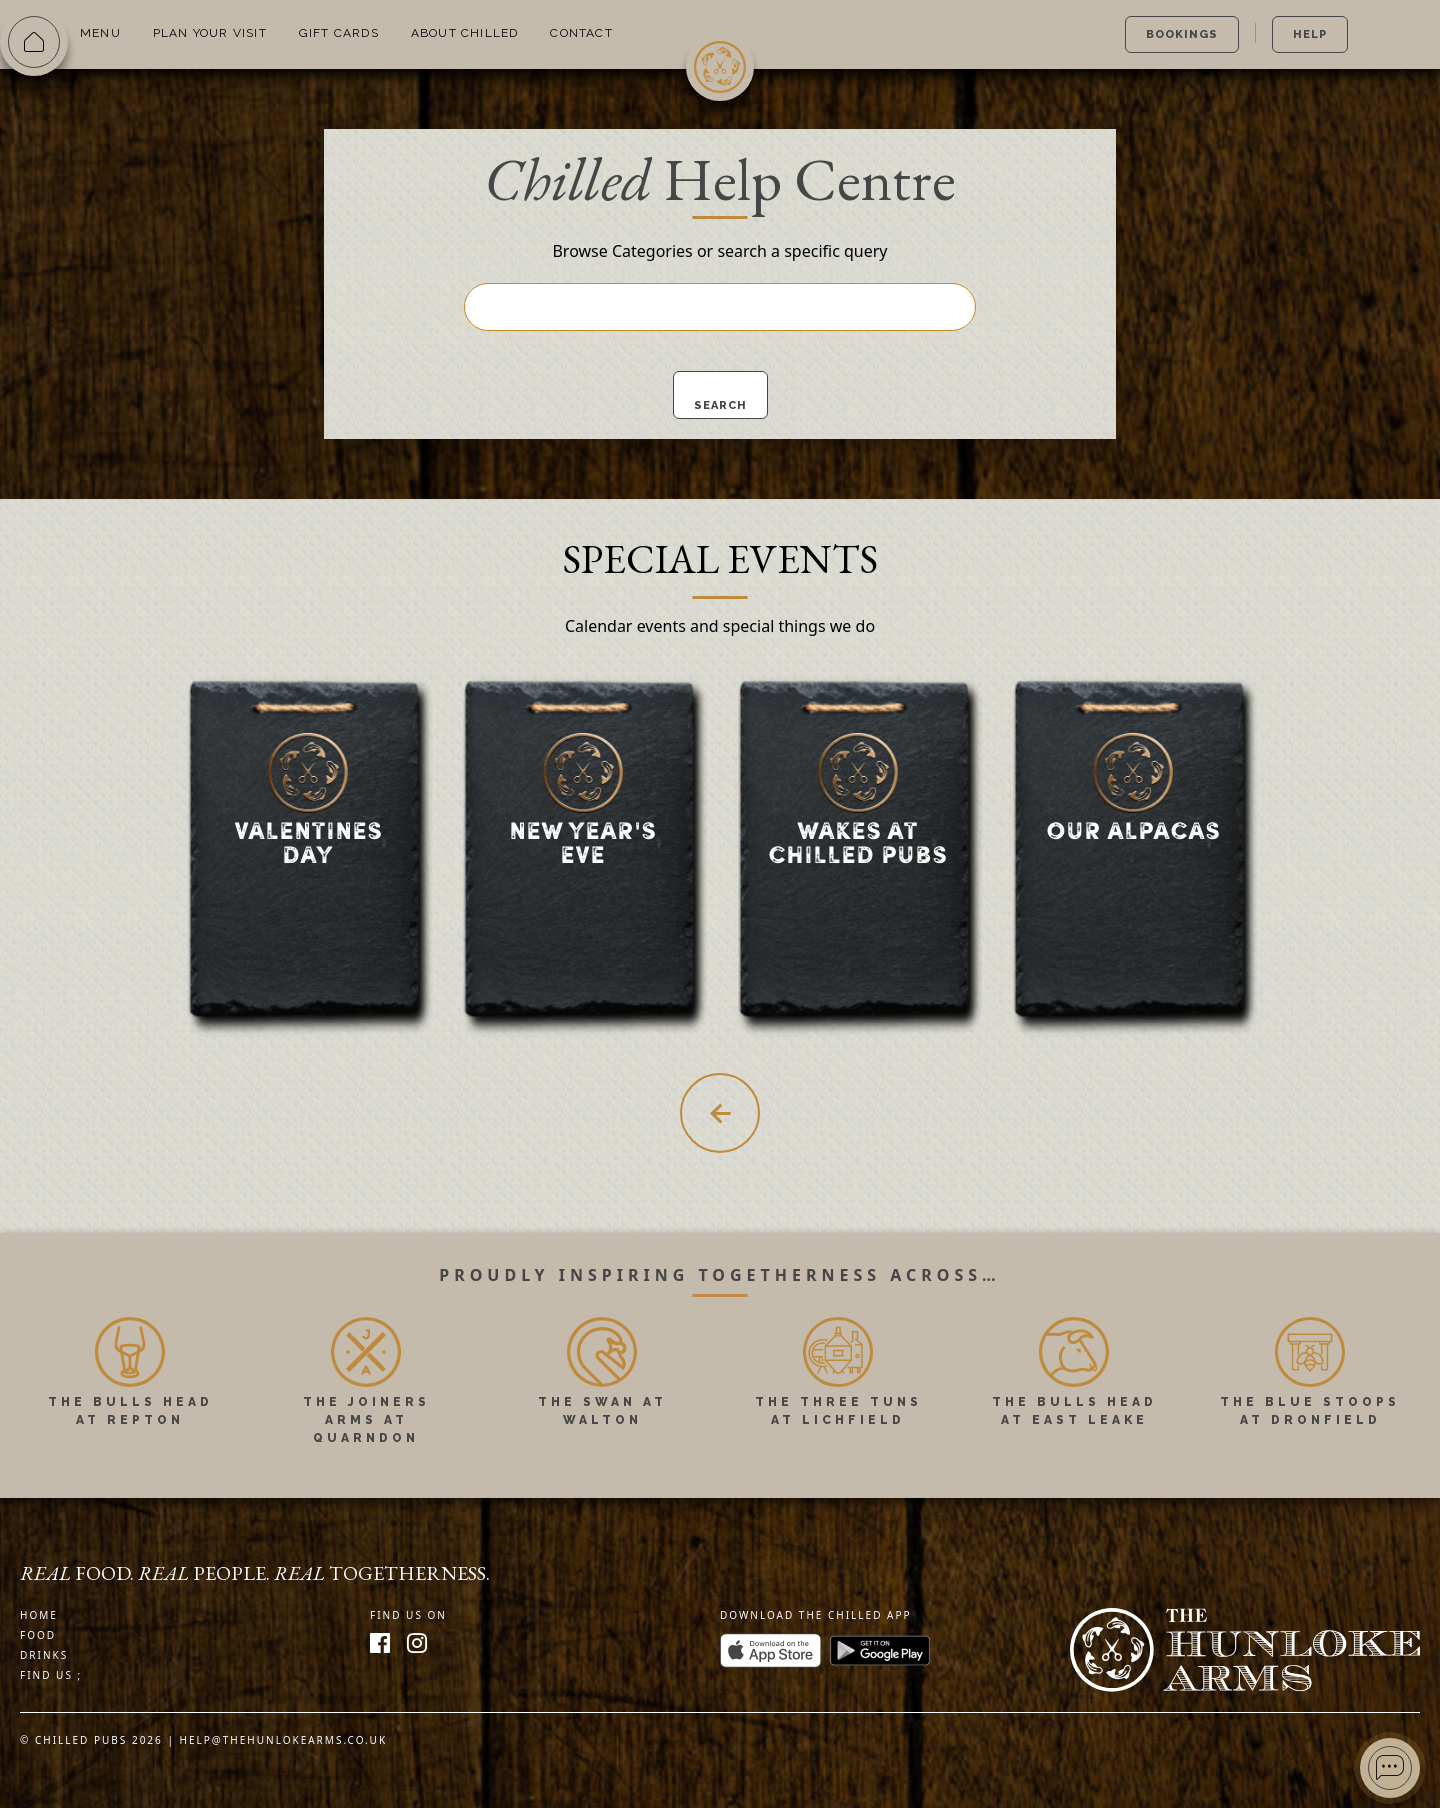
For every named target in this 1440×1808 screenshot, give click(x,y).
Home (39, 1615)
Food (38, 1635)
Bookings (1182, 34)
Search (720, 405)
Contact (581, 33)
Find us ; (51, 1675)
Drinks (44, 1655)
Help (1310, 34)
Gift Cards (339, 33)
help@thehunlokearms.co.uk (284, 1740)
